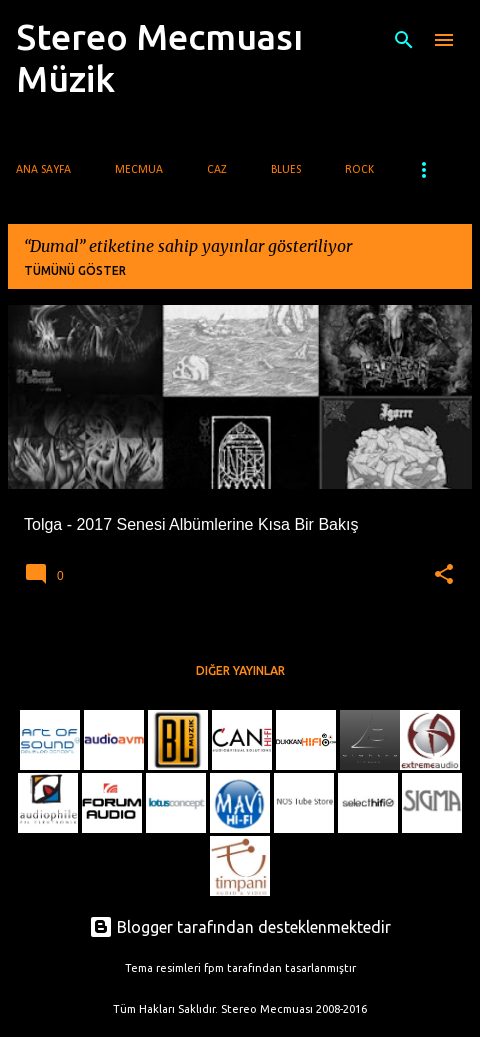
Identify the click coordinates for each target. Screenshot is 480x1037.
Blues (286, 170)
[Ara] (404, 40)
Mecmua (139, 170)
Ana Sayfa (43, 170)
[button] (444, 575)
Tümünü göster (75, 270)
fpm (214, 968)
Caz (217, 170)
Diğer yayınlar (240, 670)
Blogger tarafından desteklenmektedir (240, 927)
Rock (359, 170)
